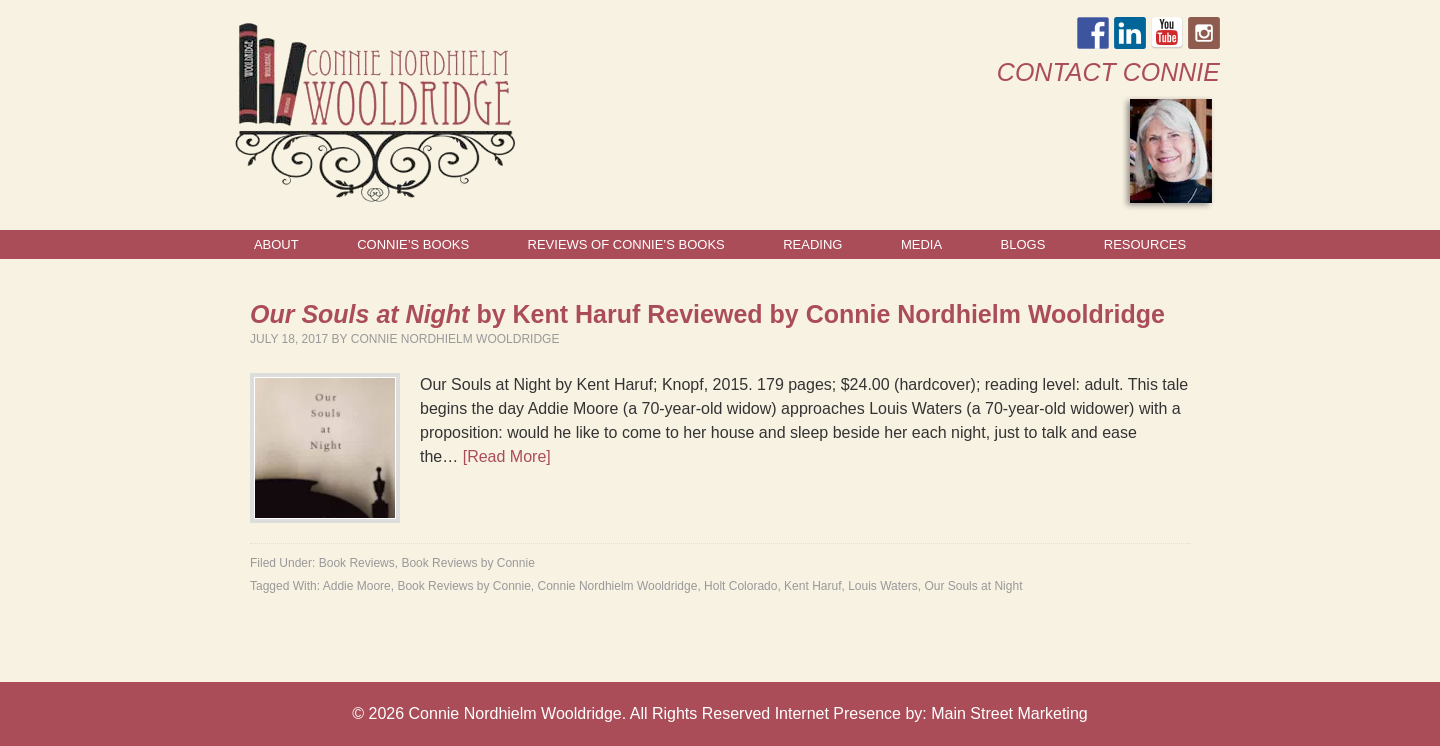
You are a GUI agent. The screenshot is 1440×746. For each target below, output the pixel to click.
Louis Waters (883, 586)
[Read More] (507, 456)
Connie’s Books (413, 244)
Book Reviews (357, 563)
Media (921, 244)
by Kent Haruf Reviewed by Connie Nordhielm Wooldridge (707, 314)
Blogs (1023, 244)
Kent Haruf (812, 586)
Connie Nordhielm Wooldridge (455, 339)
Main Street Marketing (1009, 713)
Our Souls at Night (973, 586)
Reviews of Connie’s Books (626, 244)
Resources (1145, 244)
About (276, 244)
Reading (812, 244)
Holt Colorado (740, 586)
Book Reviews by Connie (467, 563)
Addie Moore (357, 586)
